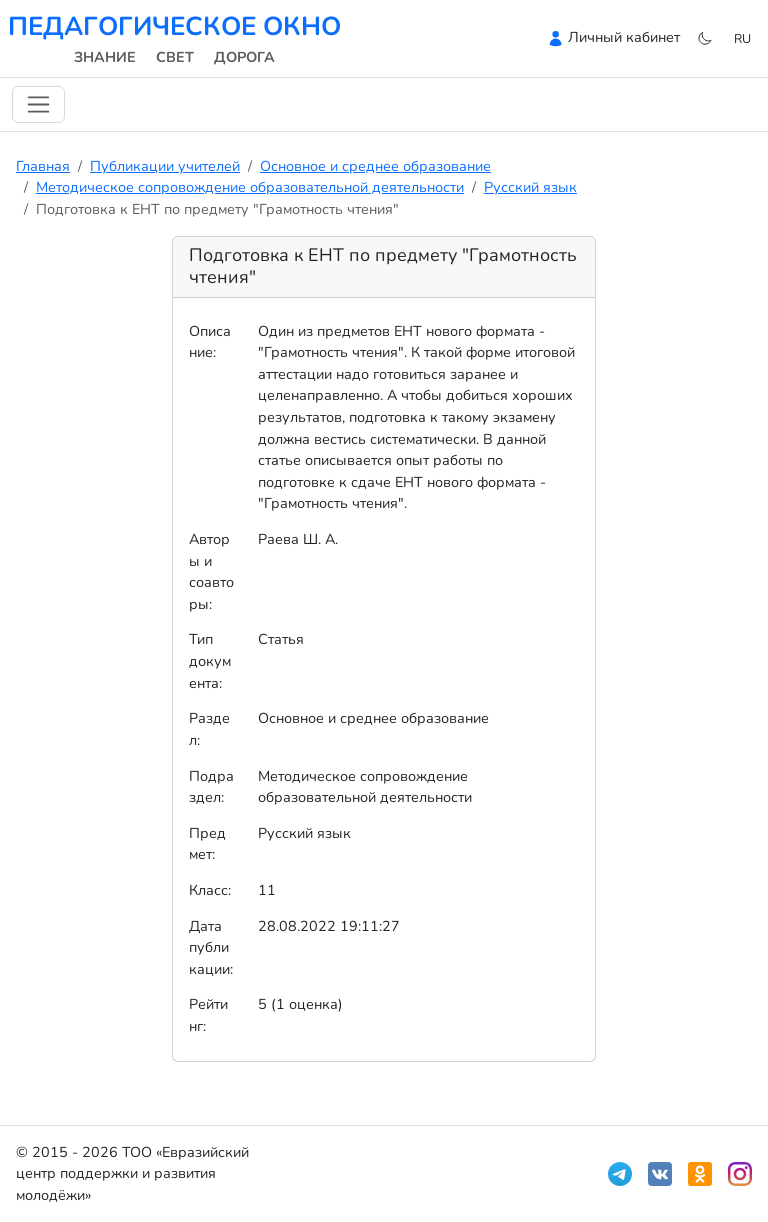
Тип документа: (210, 660)
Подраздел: (211, 787)
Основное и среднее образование (375, 166)
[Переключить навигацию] (38, 104)
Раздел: (209, 729)
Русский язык (530, 187)
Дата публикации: (211, 947)
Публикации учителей (165, 166)
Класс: (210, 890)
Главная (43, 166)
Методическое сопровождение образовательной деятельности (250, 187)
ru (742, 38)
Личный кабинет (624, 37)
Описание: (210, 342)
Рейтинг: (208, 1015)
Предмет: (207, 844)
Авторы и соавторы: (211, 571)
